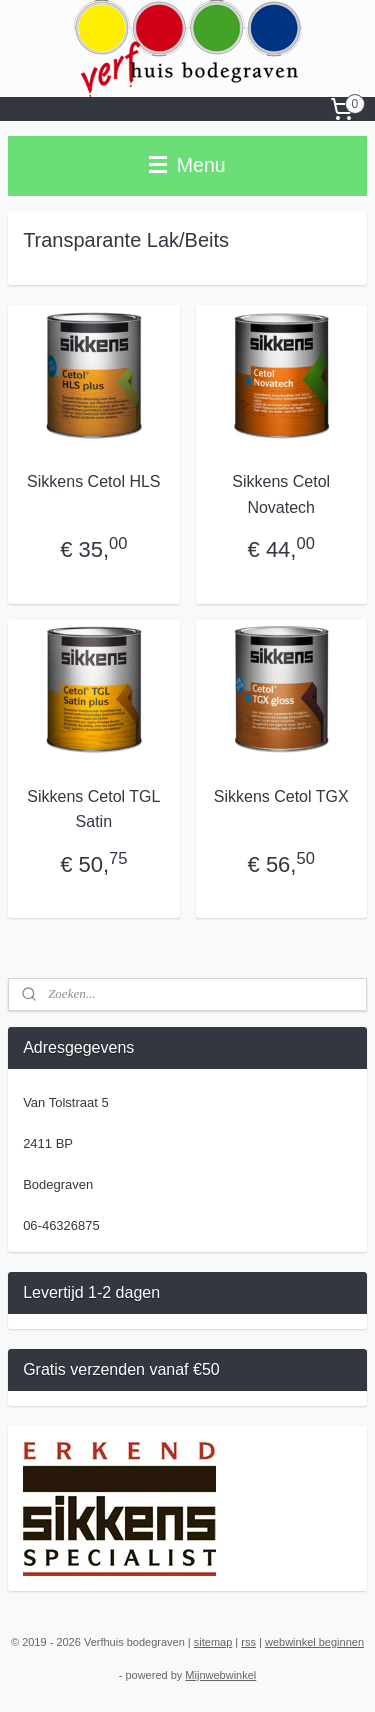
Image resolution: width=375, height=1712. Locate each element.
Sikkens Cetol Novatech (281, 494)
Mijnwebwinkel (220, 1675)
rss (248, 1642)
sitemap (213, 1642)
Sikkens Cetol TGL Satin (93, 809)
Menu (187, 165)
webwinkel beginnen (314, 1642)
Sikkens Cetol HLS (93, 481)
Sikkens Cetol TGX (281, 796)
